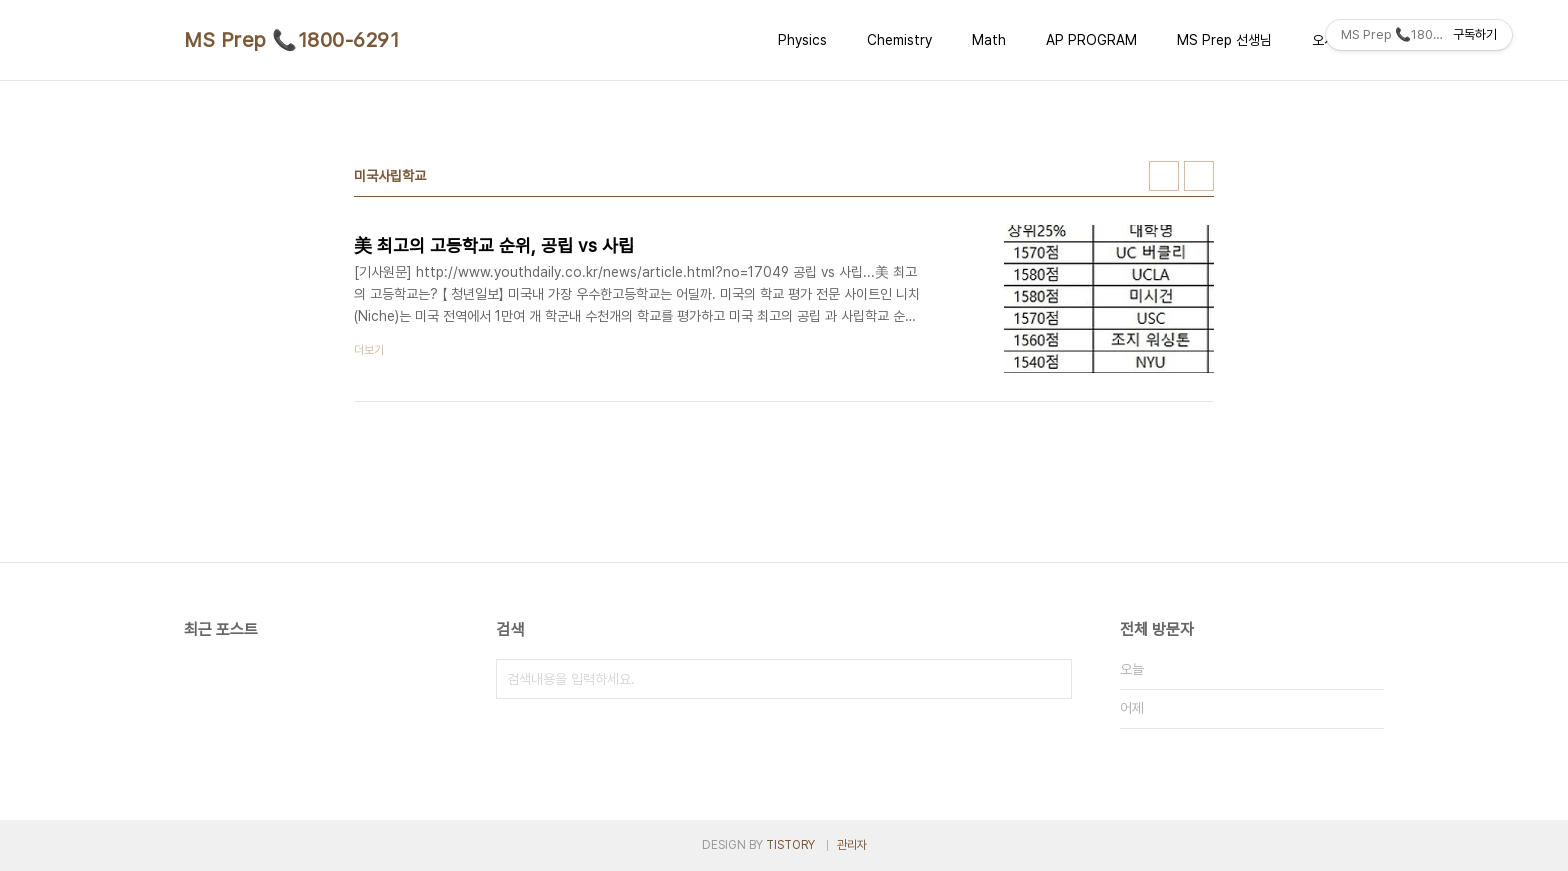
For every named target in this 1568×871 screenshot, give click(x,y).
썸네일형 (1164, 176)
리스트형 (1199, 176)
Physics (802, 40)
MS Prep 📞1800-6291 (291, 40)
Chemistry (899, 40)
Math (989, 40)
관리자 (852, 845)
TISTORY (790, 845)
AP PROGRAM (1091, 40)
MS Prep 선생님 (1224, 40)
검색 (1052, 679)
